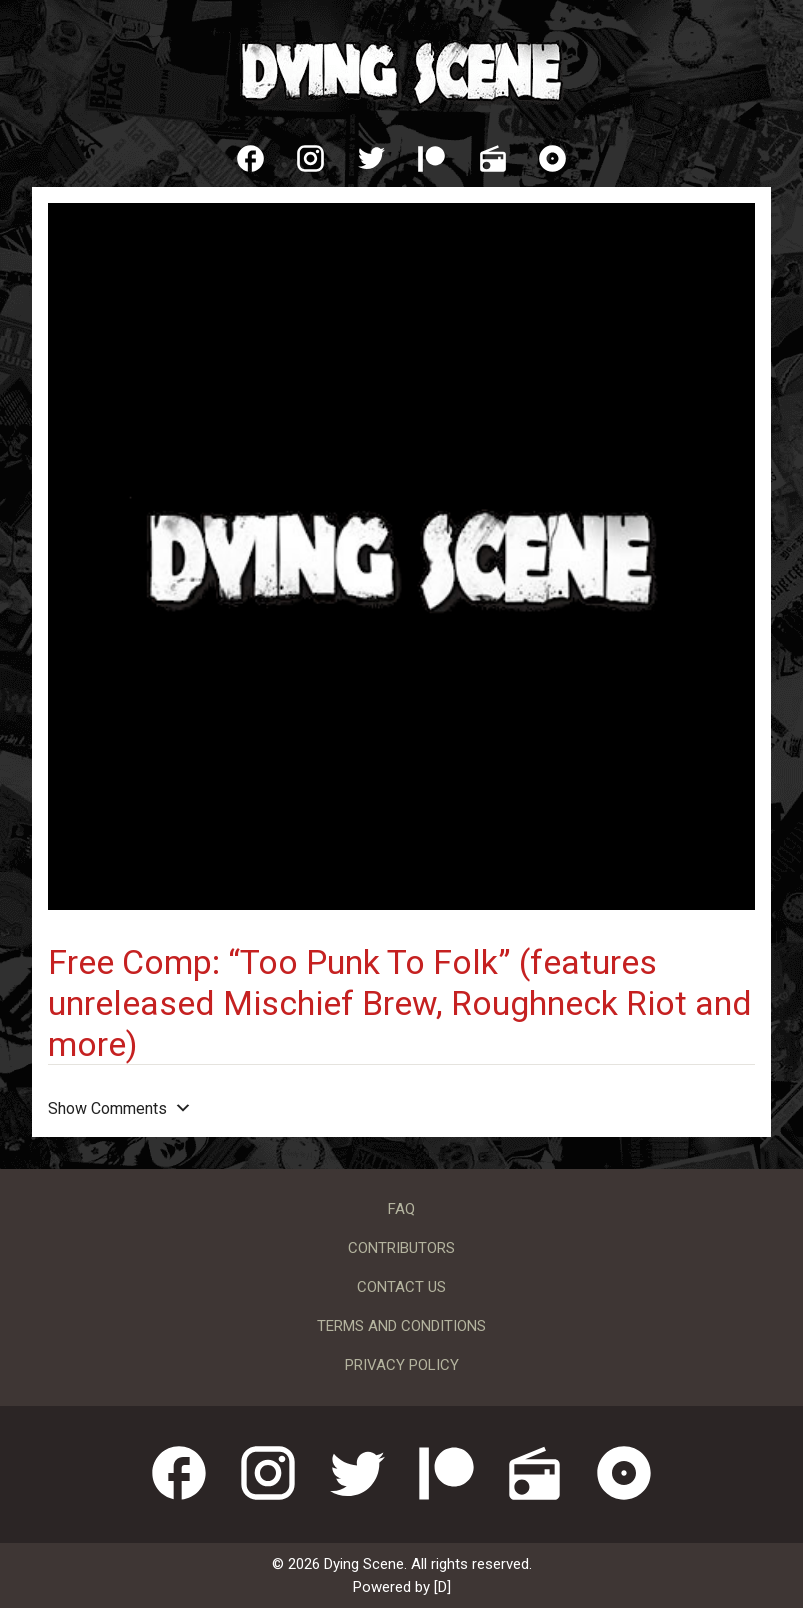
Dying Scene (402, 70)
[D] (442, 1587)
